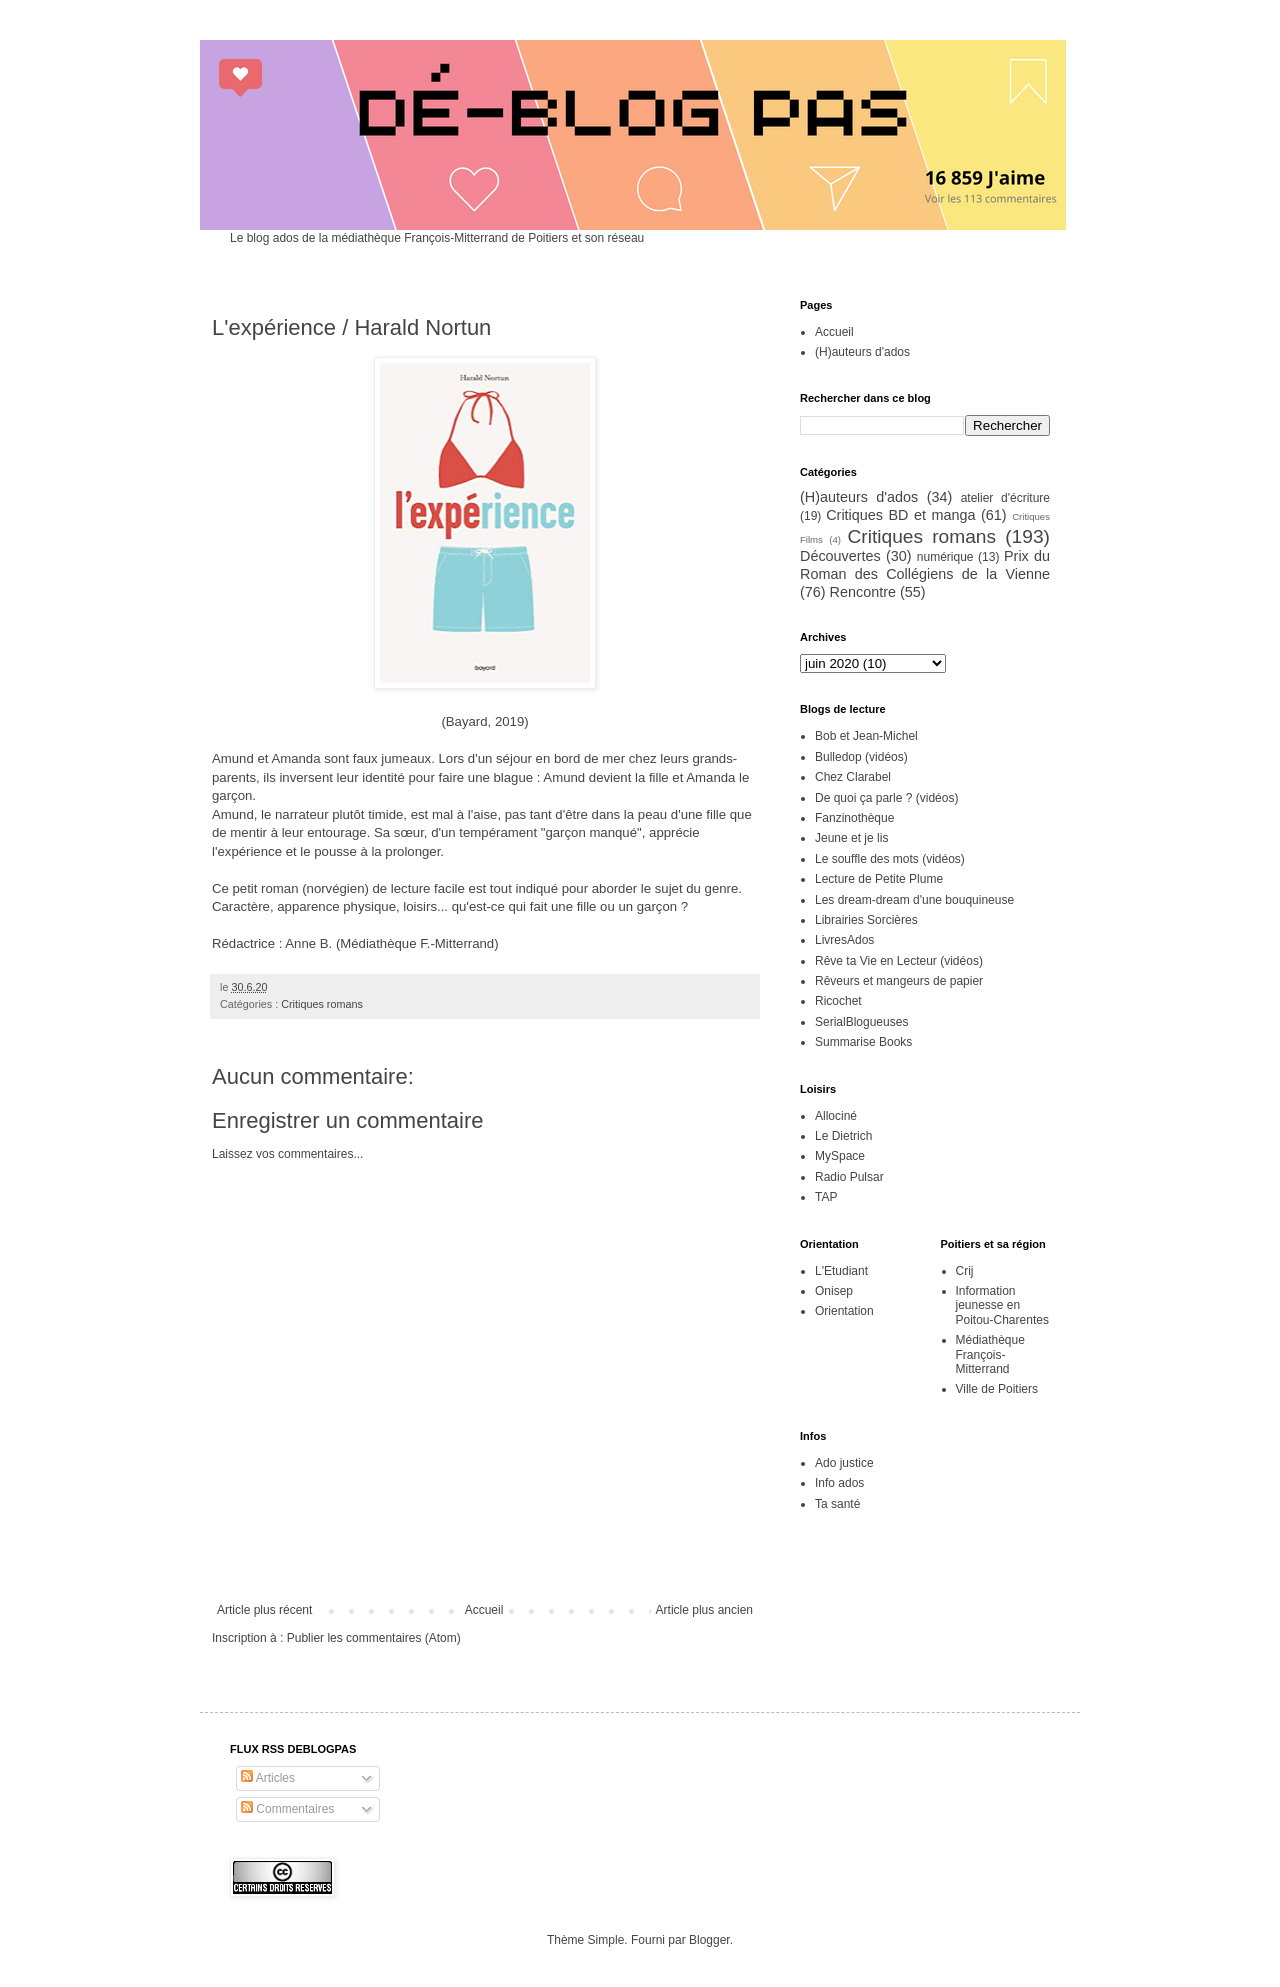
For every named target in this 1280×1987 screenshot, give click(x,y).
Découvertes (840, 556)
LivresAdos (844, 940)
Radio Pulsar (849, 1177)
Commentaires (287, 1809)
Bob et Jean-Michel (866, 736)
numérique (945, 557)
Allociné (836, 1116)
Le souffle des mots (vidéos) (890, 859)
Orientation (844, 1311)
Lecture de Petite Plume (879, 879)
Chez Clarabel (853, 777)
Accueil (484, 1610)
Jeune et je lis (851, 838)
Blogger (709, 1940)
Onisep (834, 1291)
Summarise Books (863, 1042)
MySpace (840, 1156)
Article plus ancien (704, 1610)
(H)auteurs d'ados (862, 352)
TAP (826, 1197)
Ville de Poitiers (997, 1389)
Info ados (839, 1483)
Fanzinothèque (854, 818)
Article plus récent (264, 1610)
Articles (268, 1778)
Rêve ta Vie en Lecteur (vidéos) (899, 961)
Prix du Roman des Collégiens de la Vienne (925, 565)
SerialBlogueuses (861, 1022)
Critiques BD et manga (900, 515)
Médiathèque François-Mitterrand (990, 1354)
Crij (965, 1271)
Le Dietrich (843, 1136)
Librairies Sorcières (866, 920)
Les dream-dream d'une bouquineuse (914, 900)
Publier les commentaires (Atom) (374, 1638)
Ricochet (838, 1001)
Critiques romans (322, 1004)
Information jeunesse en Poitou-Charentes (1002, 1305)
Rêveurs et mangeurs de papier (899, 981)
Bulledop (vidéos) (861, 757)
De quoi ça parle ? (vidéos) (886, 798)
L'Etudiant (841, 1271)
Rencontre (863, 592)
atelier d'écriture (1005, 498)
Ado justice (844, 1463)
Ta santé (837, 1504)
